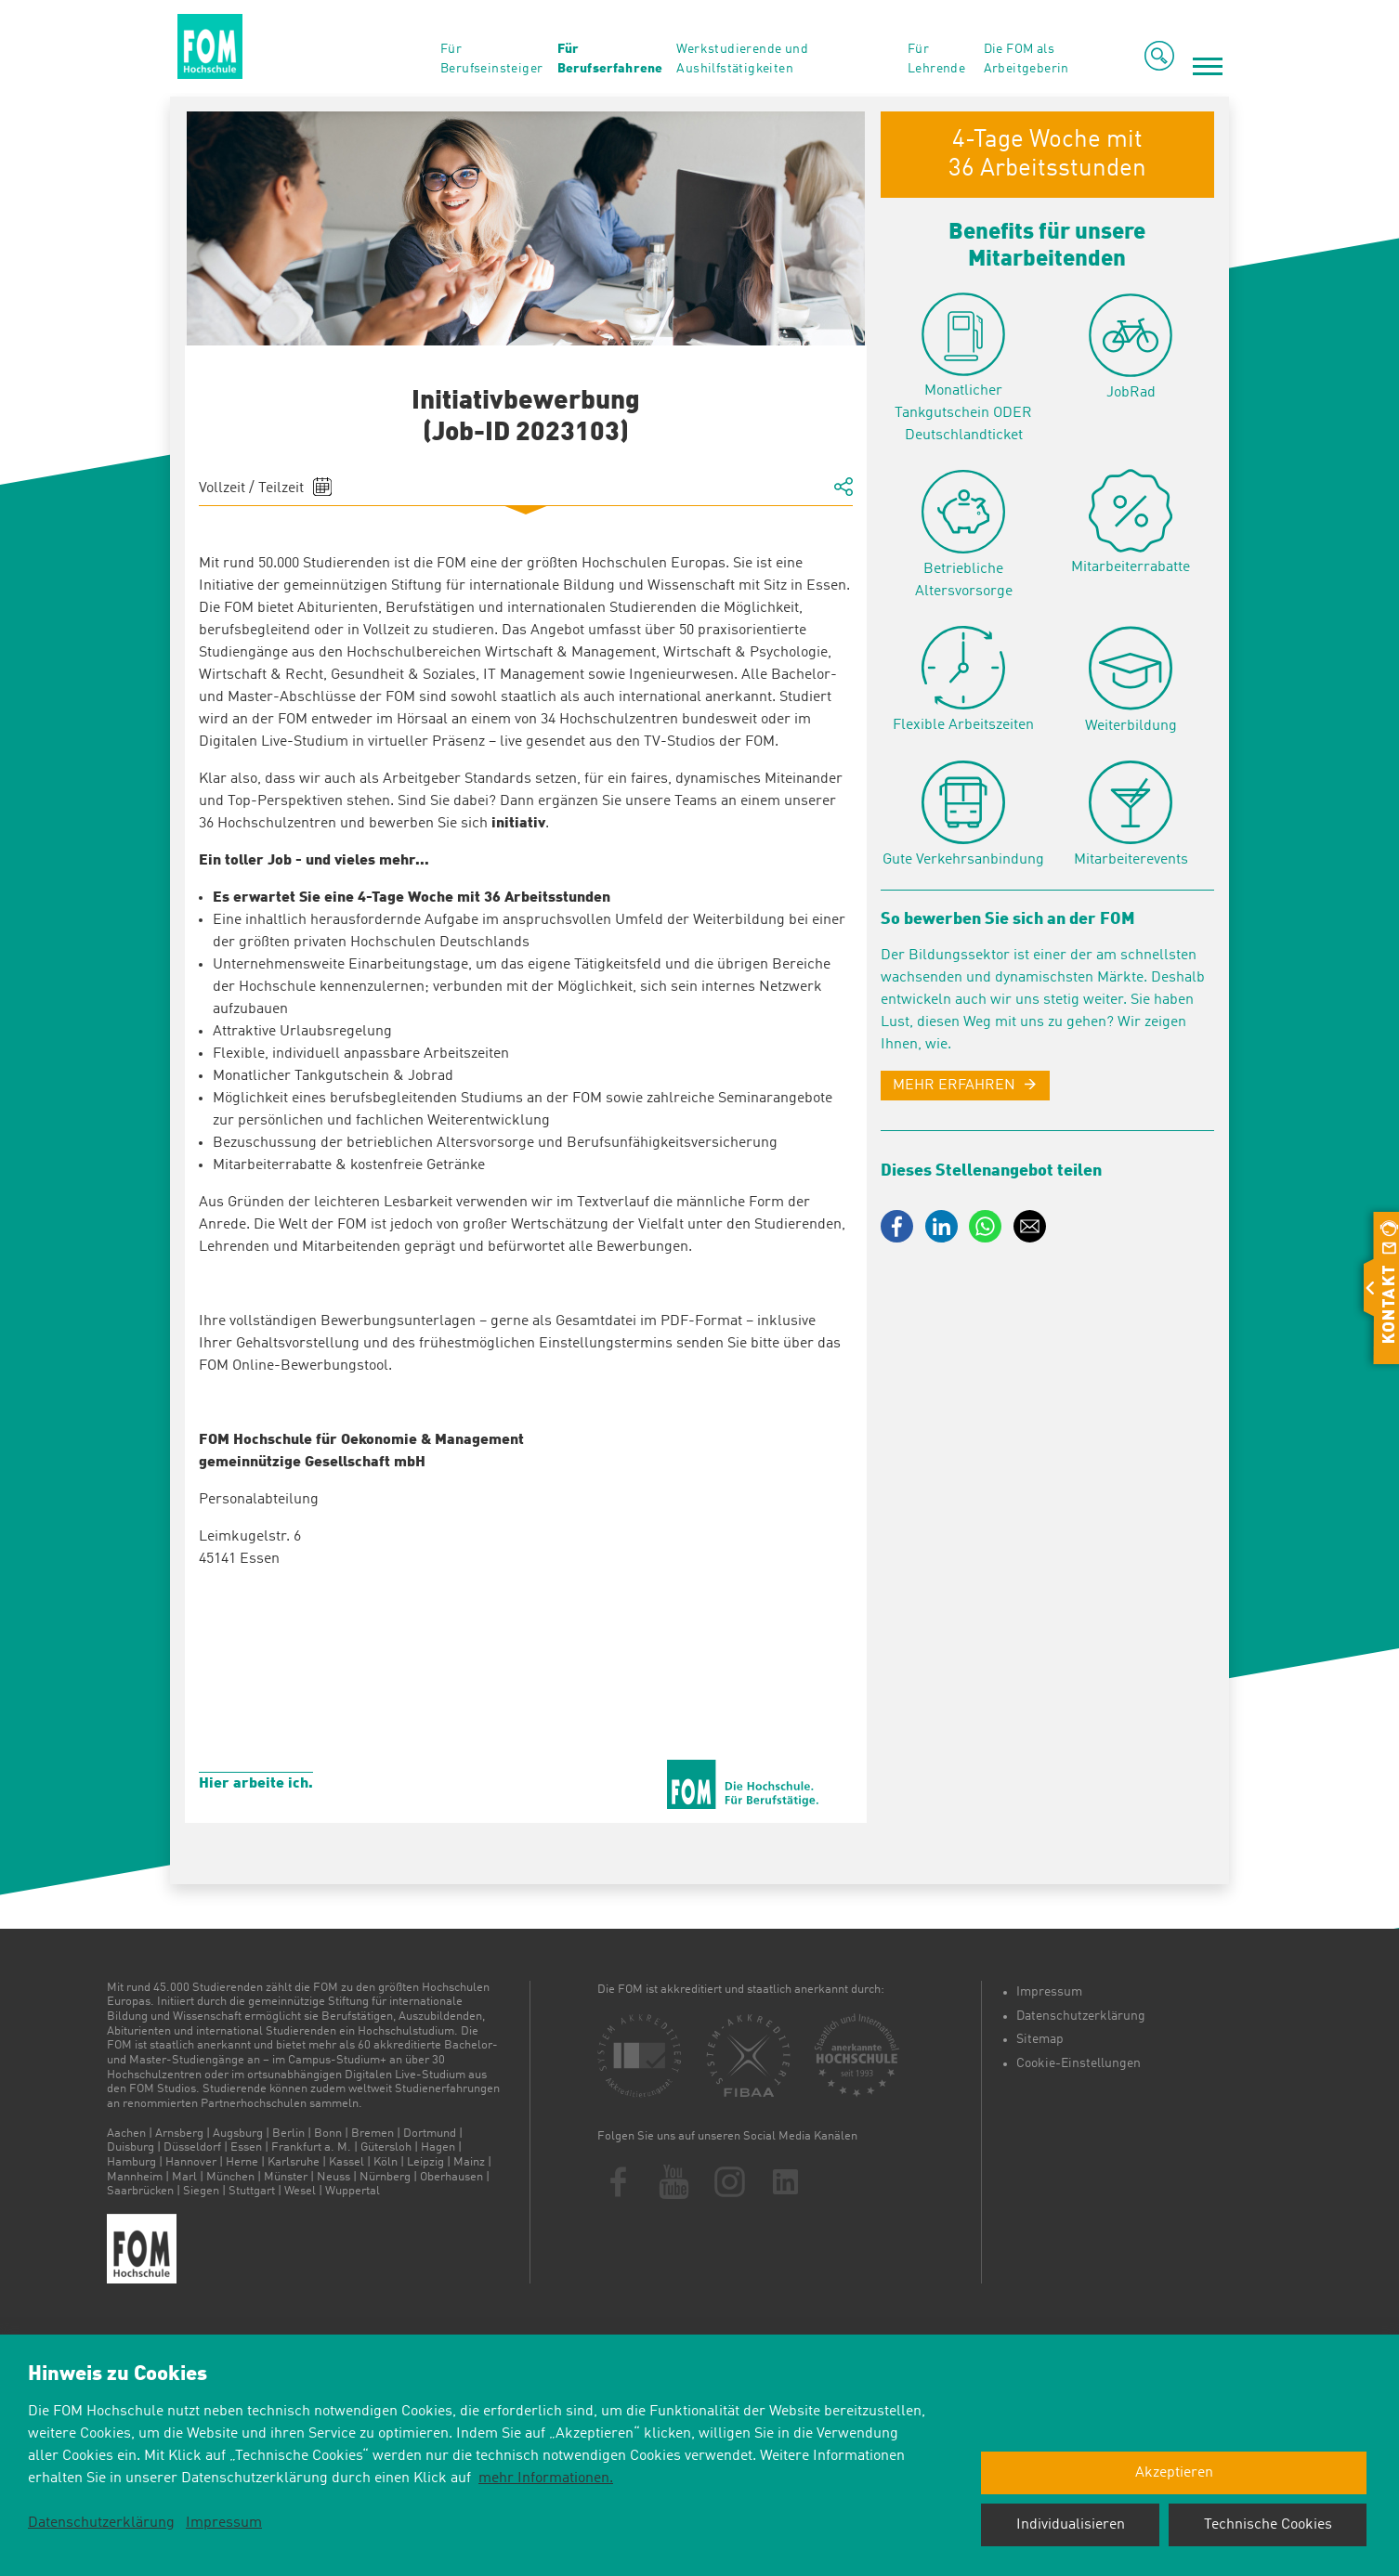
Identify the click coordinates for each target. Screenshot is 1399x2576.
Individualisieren (1070, 2524)
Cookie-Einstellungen (1078, 2063)
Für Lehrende (936, 59)
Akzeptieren (1174, 2472)
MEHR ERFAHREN (954, 1085)
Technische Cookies (1268, 2524)
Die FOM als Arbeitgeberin (1026, 59)
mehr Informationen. (545, 2478)
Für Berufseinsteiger (491, 59)
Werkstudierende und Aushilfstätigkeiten (742, 59)
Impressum (1049, 1991)
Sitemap (1040, 2039)
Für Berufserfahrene (609, 59)
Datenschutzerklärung (1080, 2016)
